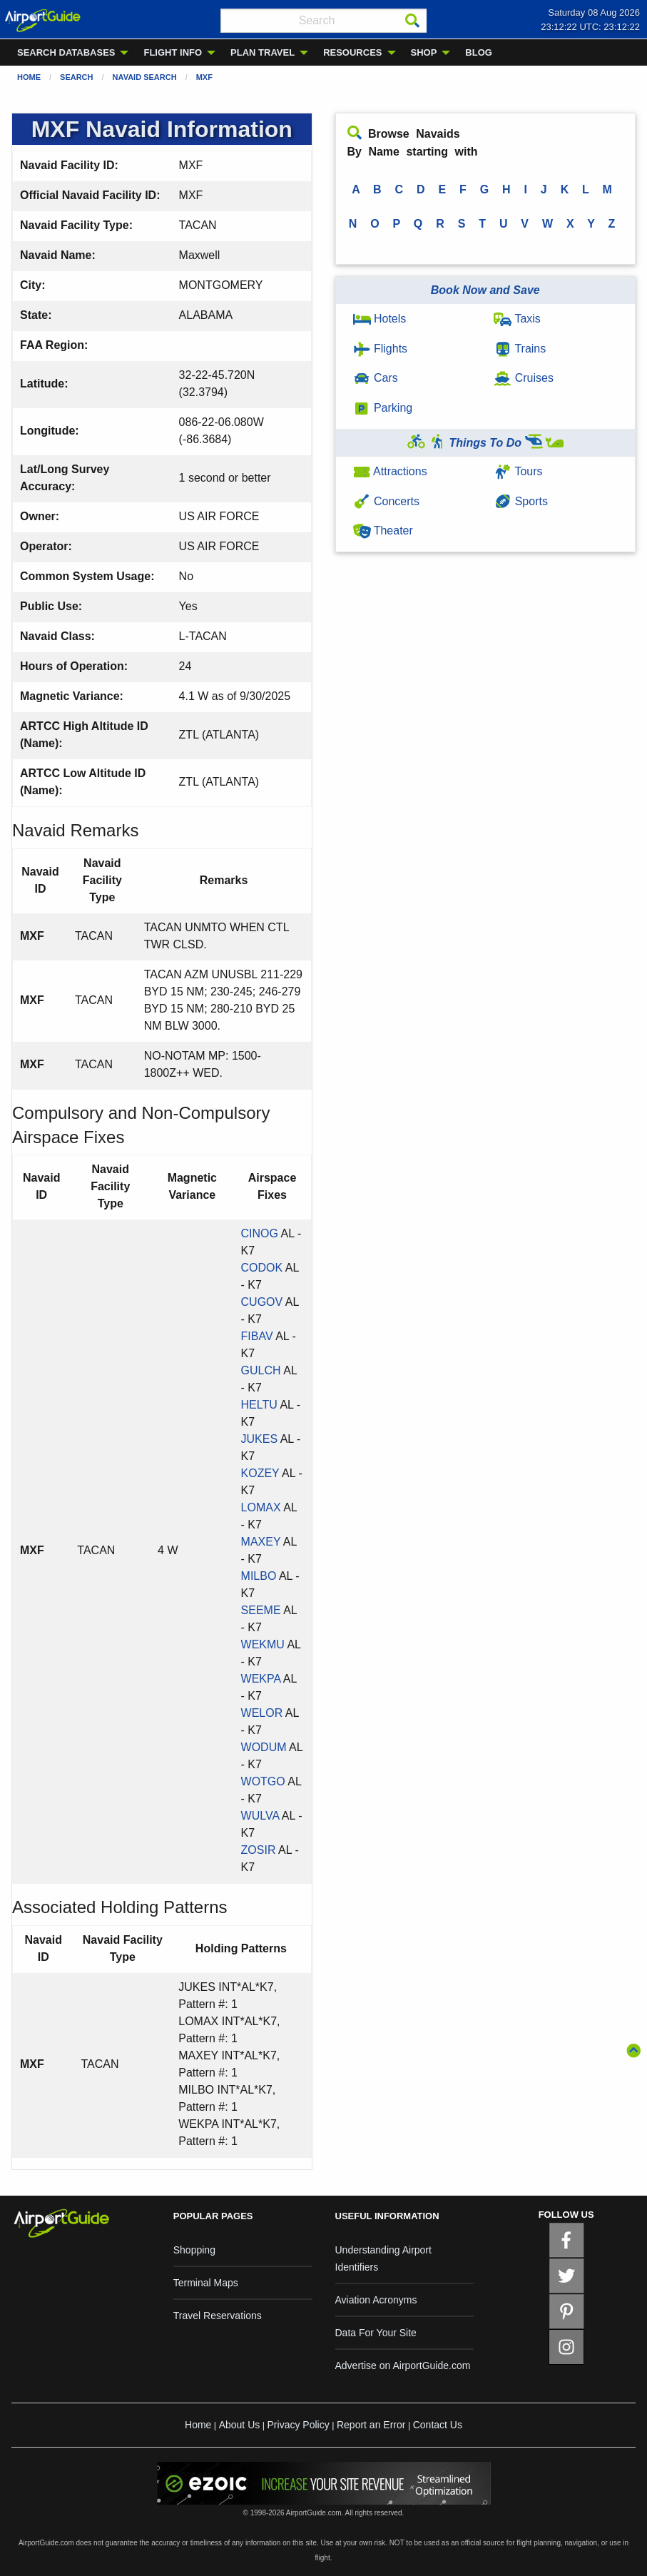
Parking (383, 408)
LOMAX (261, 1507)
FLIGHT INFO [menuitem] (172, 52)
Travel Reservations (217, 2315)
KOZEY (260, 1473)
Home (29, 77)
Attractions (390, 471)
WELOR (262, 1713)
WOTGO (263, 1781)
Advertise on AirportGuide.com (403, 2365)
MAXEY (261, 1542)
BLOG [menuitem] (478, 52)
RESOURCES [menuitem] (352, 52)
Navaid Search (145, 77)
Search (76, 77)
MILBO (259, 1576)
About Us (239, 2424)
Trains (520, 349)
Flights (380, 349)
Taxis (517, 319)
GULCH (261, 1370)
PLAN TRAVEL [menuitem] (262, 52)
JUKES (259, 1439)
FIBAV (257, 1336)
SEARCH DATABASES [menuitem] (66, 52)
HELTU (259, 1405)
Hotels (380, 319)
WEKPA (261, 1679)
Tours (518, 471)
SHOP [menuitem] (424, 52)
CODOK (262, 1268)
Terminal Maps (205, 2282)
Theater (383, 530)
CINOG (259, 1233)
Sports (521, 501)
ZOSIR (258, 1850)
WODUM (264, 1747)
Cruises (524, 378)
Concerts (386, 501)
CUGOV (262, 1302)
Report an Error (371, 2424)
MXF (204, 77)
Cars (375, 378)
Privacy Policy (299, 2424)
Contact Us (437, 2424)
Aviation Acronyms (376, 2300)
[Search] (412, 21)
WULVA (260, 1816)
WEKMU (263, 1644)
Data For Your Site (376, 2332)
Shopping (194, 2250)
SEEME (261, 1610)
